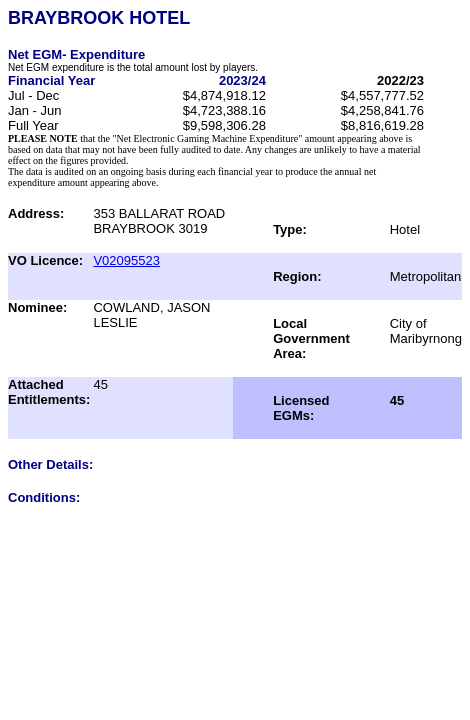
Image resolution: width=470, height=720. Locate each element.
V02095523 (126, 260)
